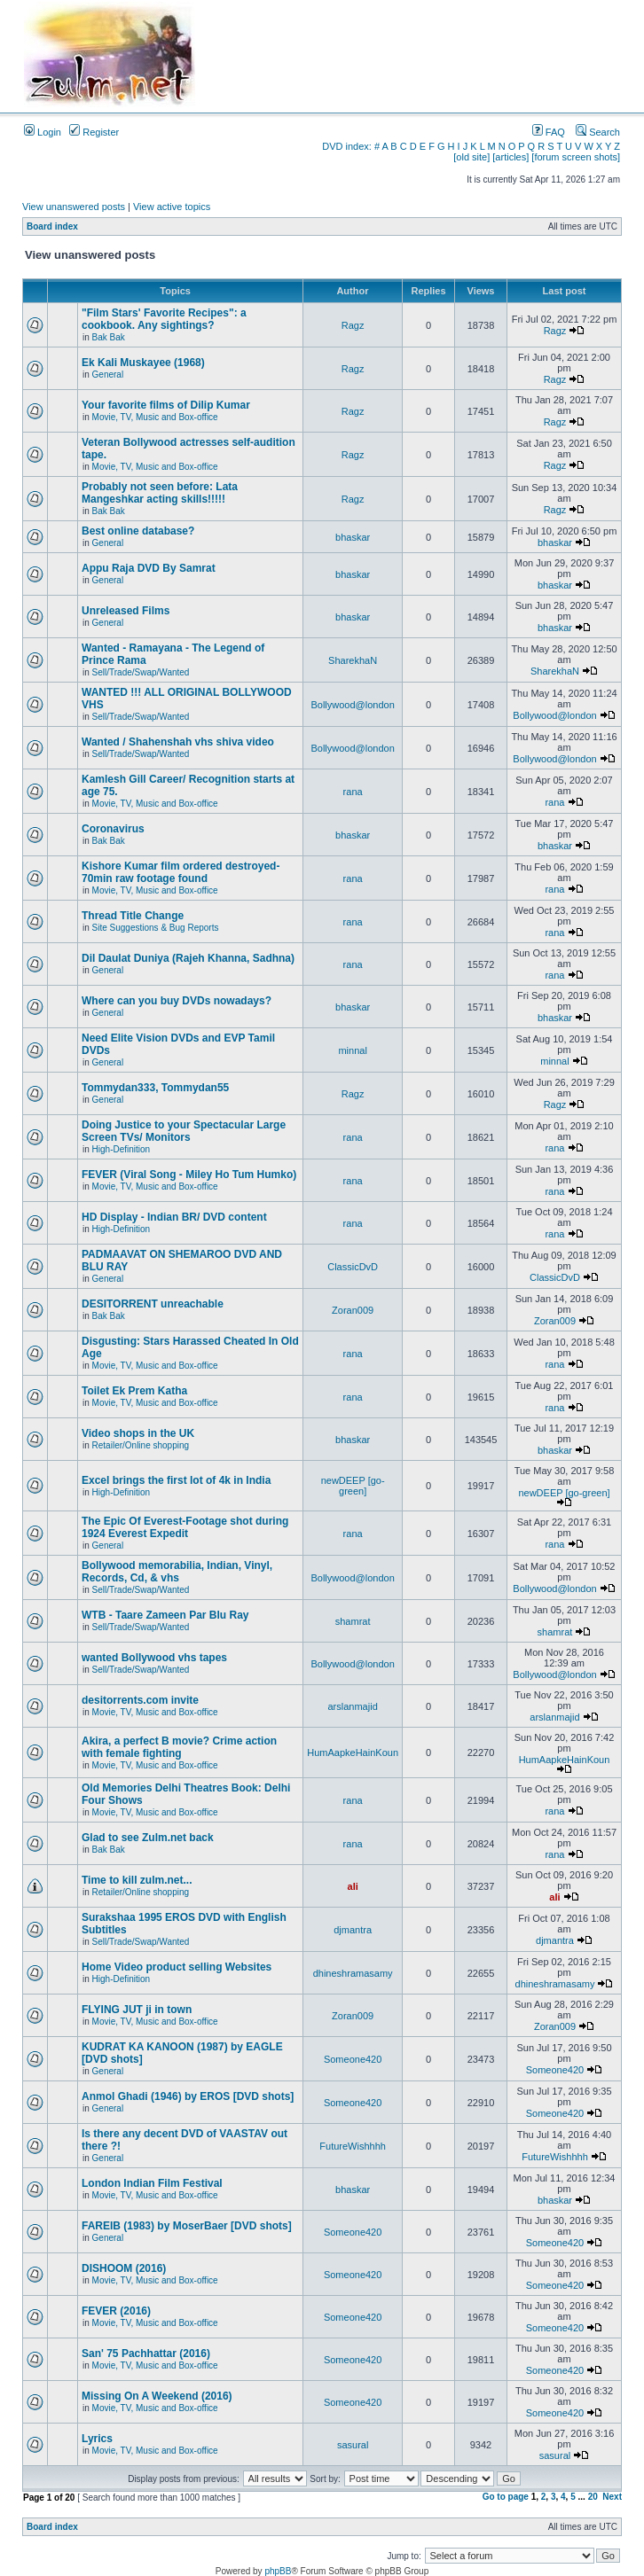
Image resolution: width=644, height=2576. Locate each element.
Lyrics (97, 2438)
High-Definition (121, 1149)
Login (42, 132)
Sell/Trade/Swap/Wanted (141, 672)
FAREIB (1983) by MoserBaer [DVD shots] (187, 2226)
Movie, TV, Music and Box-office (155, 417)
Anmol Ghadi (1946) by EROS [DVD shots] (188, 2096)
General (108, 374)
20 (593, 2497)
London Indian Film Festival (152, 2183)
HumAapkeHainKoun (352, 1752)
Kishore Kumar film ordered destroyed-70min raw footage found (180, 872)
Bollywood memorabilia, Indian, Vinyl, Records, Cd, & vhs (177, 1571)
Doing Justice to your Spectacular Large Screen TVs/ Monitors (184, 1131)
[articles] (510, 157)
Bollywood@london (352, 704)
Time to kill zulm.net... (137, 1880)
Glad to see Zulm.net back (148, 1837)
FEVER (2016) (116, 2311)
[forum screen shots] (575, 157)
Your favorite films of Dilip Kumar (166, 405)
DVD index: (347, 146)
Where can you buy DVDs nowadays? (176, 1001)
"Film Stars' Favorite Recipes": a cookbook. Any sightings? (164, 319)
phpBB (277, 2571)
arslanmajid (353, 1706)
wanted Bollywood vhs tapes (154, 1657)
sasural (352, 2444)
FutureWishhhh (352, 2146)
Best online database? (138, 531)
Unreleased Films (125, 611)
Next (612, 2497)
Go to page (506, 2497)
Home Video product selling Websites (176, 1967)
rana (353, 791)
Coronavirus (113, 829)
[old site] (471, 157)
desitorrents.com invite (140, 1700)
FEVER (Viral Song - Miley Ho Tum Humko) (189, 1174)
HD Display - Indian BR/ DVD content (174, 1217)
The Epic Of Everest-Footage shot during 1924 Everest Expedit (185, 1527)
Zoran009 (352, 1310)
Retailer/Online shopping (141, 1445)
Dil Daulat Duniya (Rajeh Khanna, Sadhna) (188, 958)
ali (353, 1886)
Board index (52, 226)
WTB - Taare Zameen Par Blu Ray (165, 1615)
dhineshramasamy (353, 1973)
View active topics (171, 206)
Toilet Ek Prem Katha (134, 1391)
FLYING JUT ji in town (137, 2009)
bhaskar (352, 537)
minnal (352, 1050)
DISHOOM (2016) (124, 2268)
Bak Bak (108, 337)
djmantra (353, 1929)
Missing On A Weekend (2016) (157, 2396)
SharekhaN (352, 660)
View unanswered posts (73, 206)
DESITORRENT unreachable (153, 1304)
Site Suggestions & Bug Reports (155, 928)
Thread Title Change (133, 915)
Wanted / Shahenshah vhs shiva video (178, 742)
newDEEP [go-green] (353, 1485)
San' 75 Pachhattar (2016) (146, 2353)
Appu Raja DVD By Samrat (149, 568)
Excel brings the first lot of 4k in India (176, 1480)
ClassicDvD (352, 1266)
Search (598, 132)
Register (94, 132)
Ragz (353, 325)
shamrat (353, 1621)
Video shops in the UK (138, 1433)
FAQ (548, 132)
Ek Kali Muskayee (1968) (143, 362)
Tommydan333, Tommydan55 (155, 1087)
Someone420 (352, 2059)
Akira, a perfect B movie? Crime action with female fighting (179, 1747)
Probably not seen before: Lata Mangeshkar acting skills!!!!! (160, 492)
